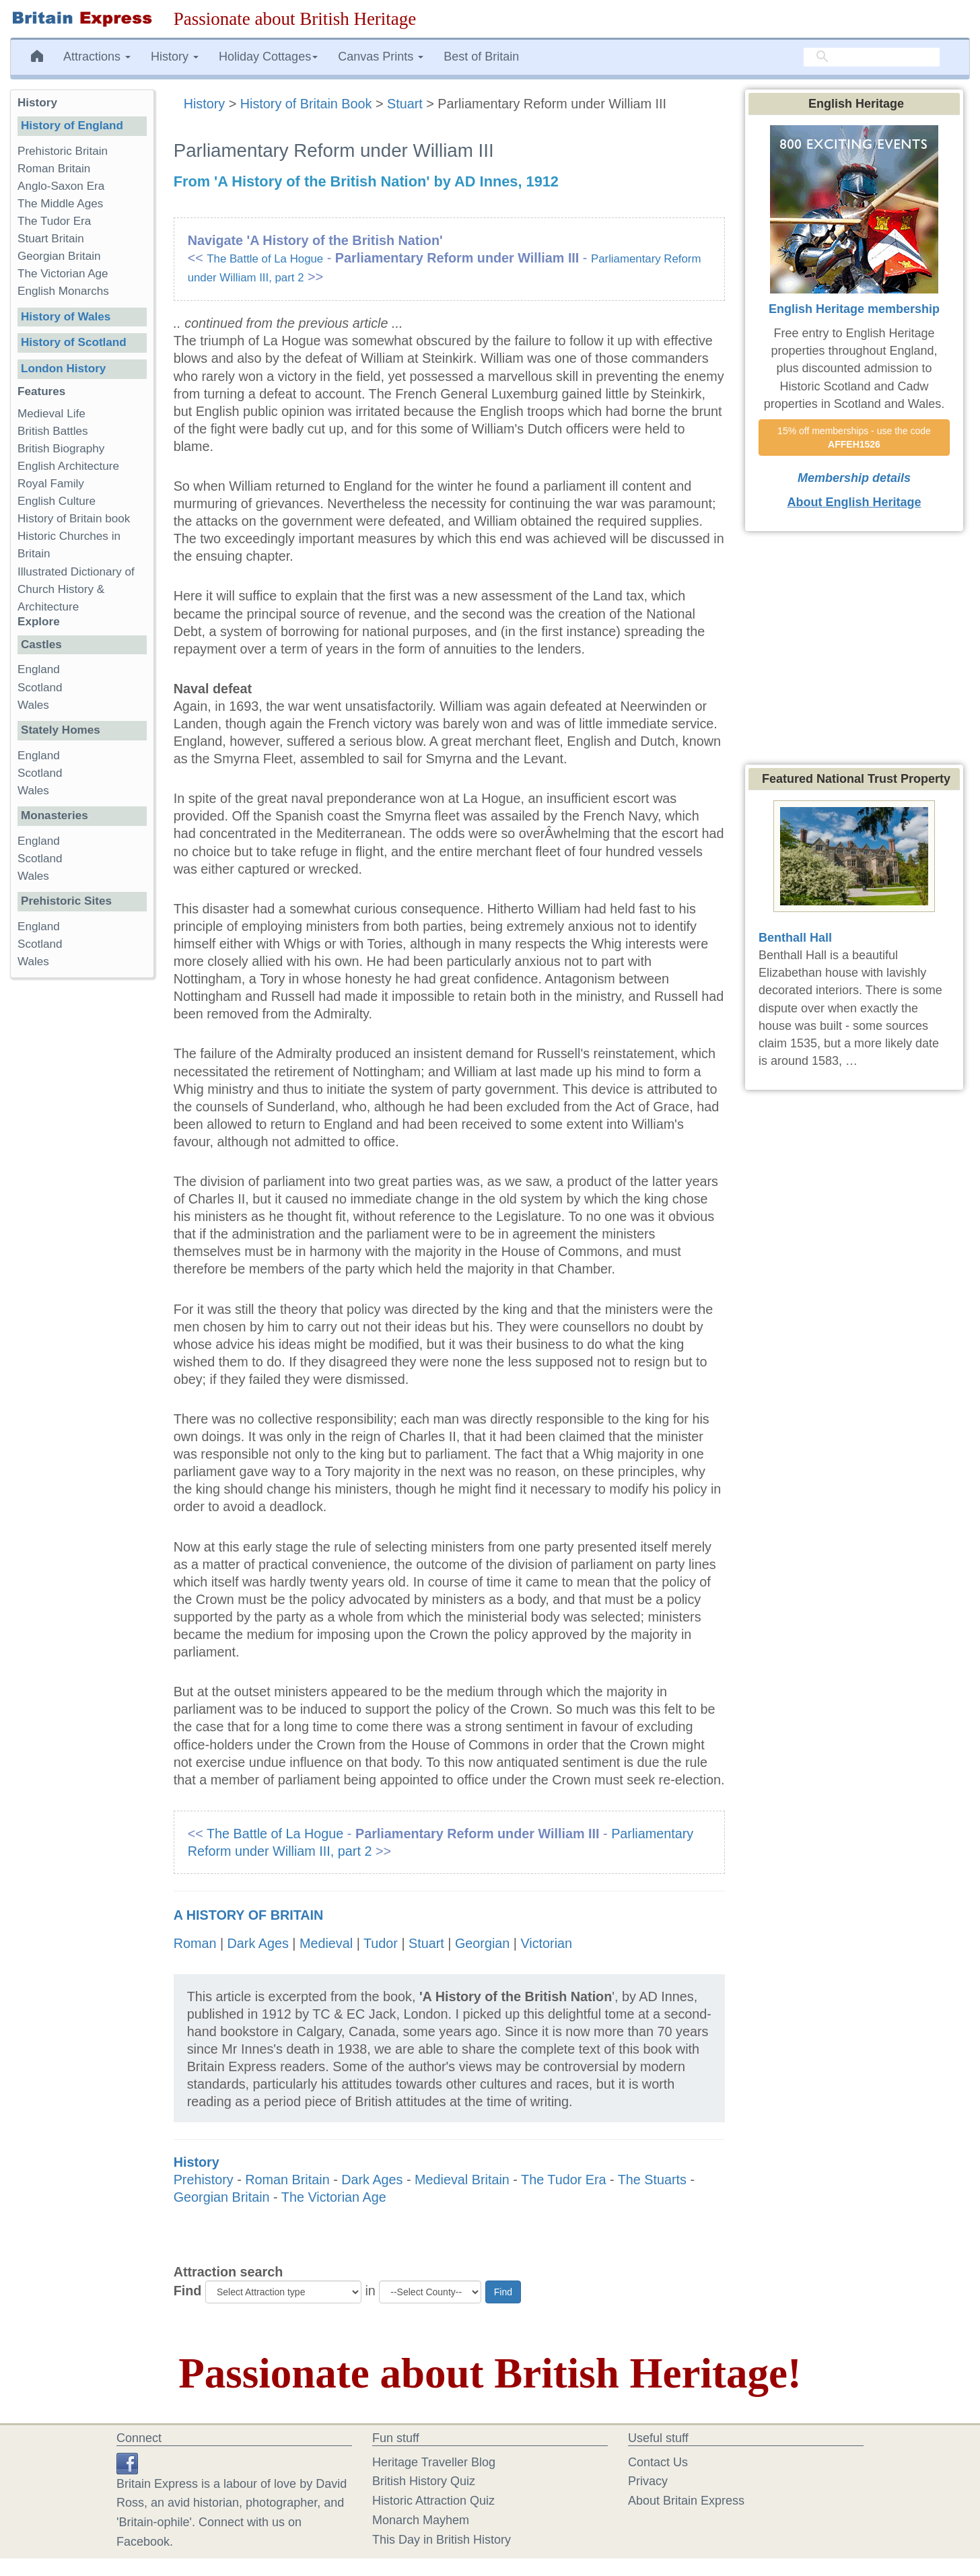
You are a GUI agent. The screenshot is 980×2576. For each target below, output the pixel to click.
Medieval (326, 1943)
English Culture (57, 501)
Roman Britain (287, 2179)
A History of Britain (249, 1915)
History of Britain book (74, 518)
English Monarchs (63, 291)
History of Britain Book (306, 103)
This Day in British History (441, 2539)
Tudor (380, 1943)
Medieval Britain (462, 2179)
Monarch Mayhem (420, 2520)
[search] (872, 57)
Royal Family (51, 483)
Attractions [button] (97, 56)
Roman (195, 1943)
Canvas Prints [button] (380, 56)
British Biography (61, 448)
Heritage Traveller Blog (433, 2462)
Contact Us (658, 2462)
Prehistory (204, 2179)
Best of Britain (481, 56)
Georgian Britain (222, 2197)
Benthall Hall (795, 937)
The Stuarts (652, 2179)
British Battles (53, 431)
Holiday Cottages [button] (268, 56)
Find (188, 2290)
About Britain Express (686, 2500)
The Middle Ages (60, 203)
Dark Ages (258, 1943)
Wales (33, 705)
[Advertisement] (81, 1196)
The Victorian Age (333, 2197)
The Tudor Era (563, 2179)
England (39, 669)
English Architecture (68, 466)
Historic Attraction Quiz (433, 2500)
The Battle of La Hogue (265, 258)
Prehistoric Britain (63, 151)
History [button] (175, 56)
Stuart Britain (51, 238)
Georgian (482, 1943)
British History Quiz (423, 2481)
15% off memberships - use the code (855, 437)
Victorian (546, 1943)
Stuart (405, 103)
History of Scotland (74, 342)
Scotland (40, 687)
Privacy (648, 2481)
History (206, 103)
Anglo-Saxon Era (61, 186)
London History (63, 368)
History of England (72, 125)
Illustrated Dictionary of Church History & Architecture (76, 589)
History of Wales (65, 316)
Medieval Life (51, 413)
